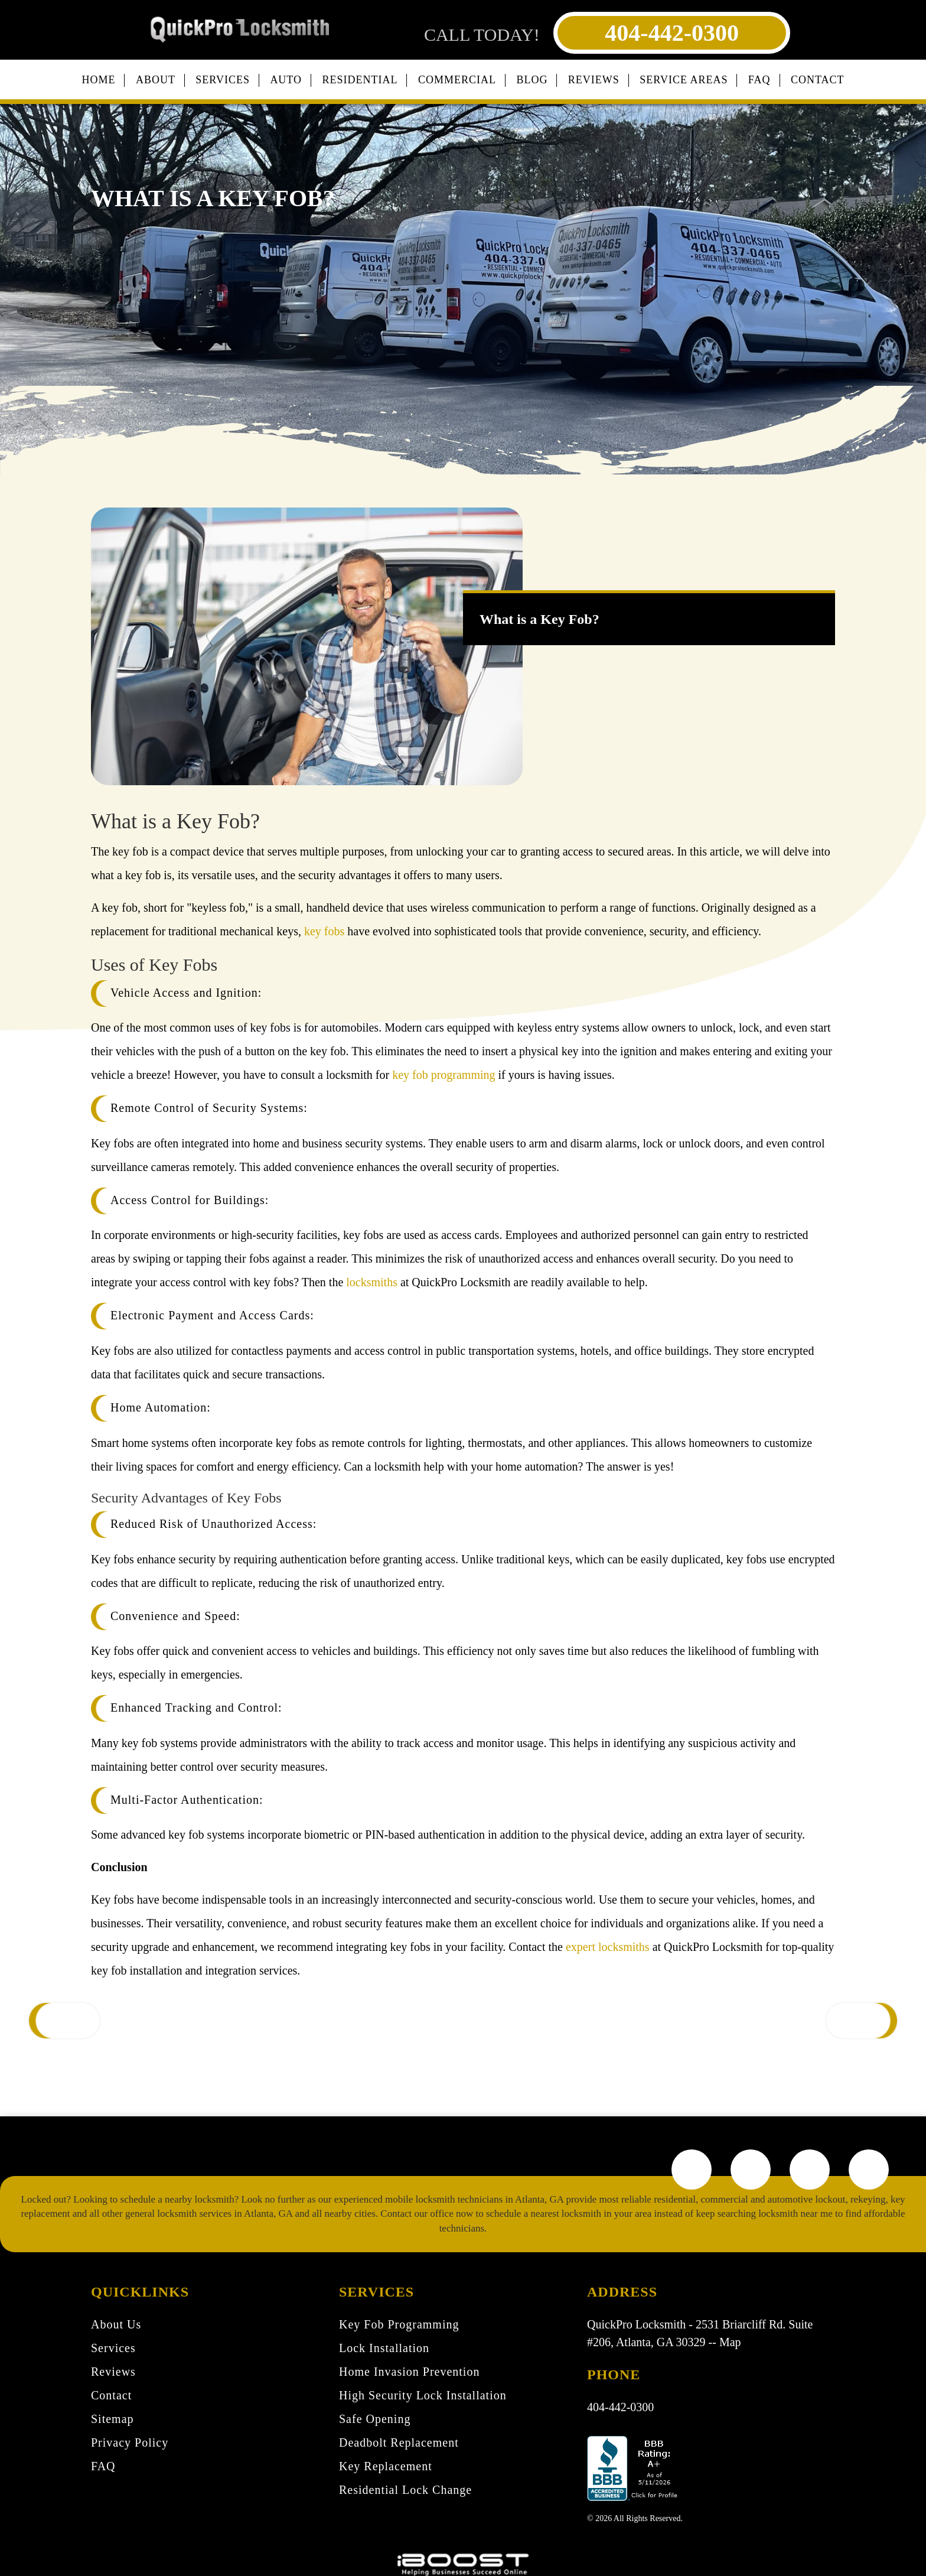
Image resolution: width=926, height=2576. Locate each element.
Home (98, 80)
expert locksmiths (608, 1946)
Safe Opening (374, 2418)
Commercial (457, 80)
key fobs (324, 931)
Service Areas (684, 80)
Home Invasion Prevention (409, 2371)
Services (222, 80)
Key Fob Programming (399, 2324)
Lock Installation (384, 2347)
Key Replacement (385, 2466)
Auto (286, 80)
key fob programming (443, 1074)
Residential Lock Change (405, 2489)
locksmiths (371, 1282)
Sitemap (112, 2418)
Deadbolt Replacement (399, 2442)
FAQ (759, 80)
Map (730, 2342)
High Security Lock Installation (423, 2395)
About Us (116, 2324)
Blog (531, 80)
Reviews (593, 80)
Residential (360, 80)
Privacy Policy (129, 2442)
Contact (818, 80)
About (155, 80)
